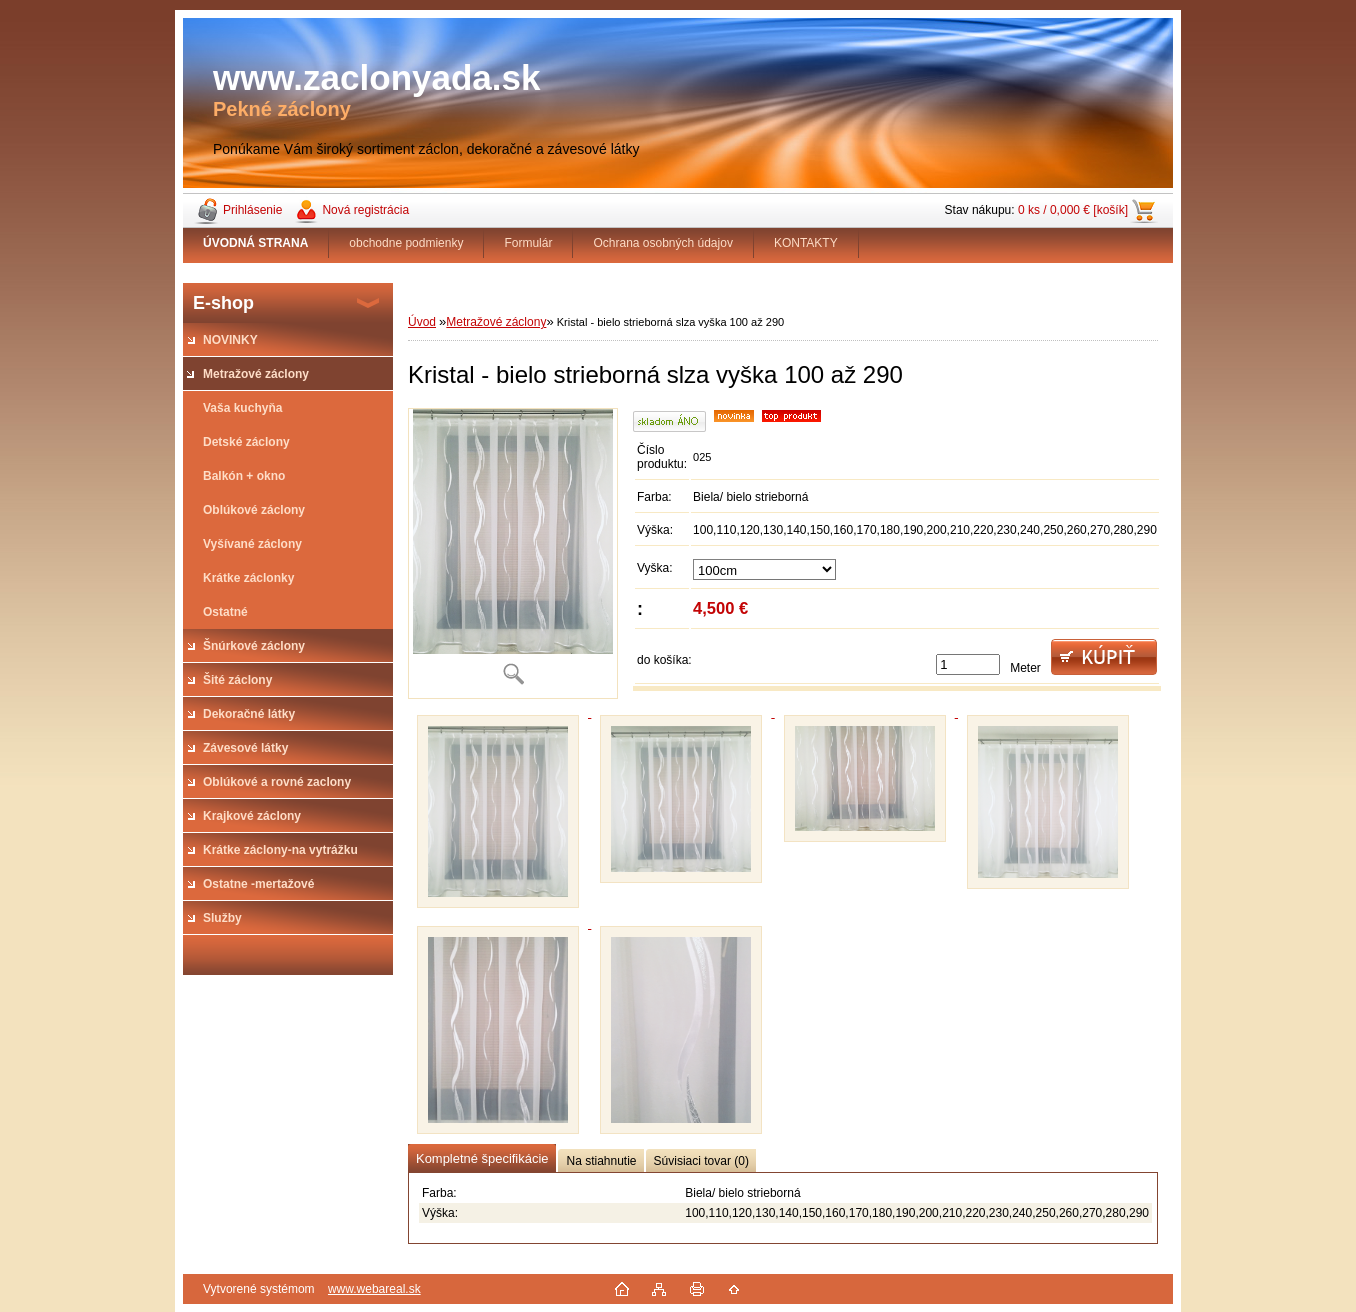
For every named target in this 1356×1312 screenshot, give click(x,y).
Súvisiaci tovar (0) (701, 1161)
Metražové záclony (496, 322)
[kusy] (968, 664)
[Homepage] (256, 243)
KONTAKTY (806, 243)
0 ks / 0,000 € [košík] (1073, 210)
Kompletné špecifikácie (482, 1158)
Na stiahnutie (601, 1161)
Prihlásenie (252, 210)
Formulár (528, 243)
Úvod (422, 322)
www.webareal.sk (374, 1289)
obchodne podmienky (406, 243)
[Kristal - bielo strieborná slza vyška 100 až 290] (513, 553)
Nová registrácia (365, 210)
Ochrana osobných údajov (662, 243)
